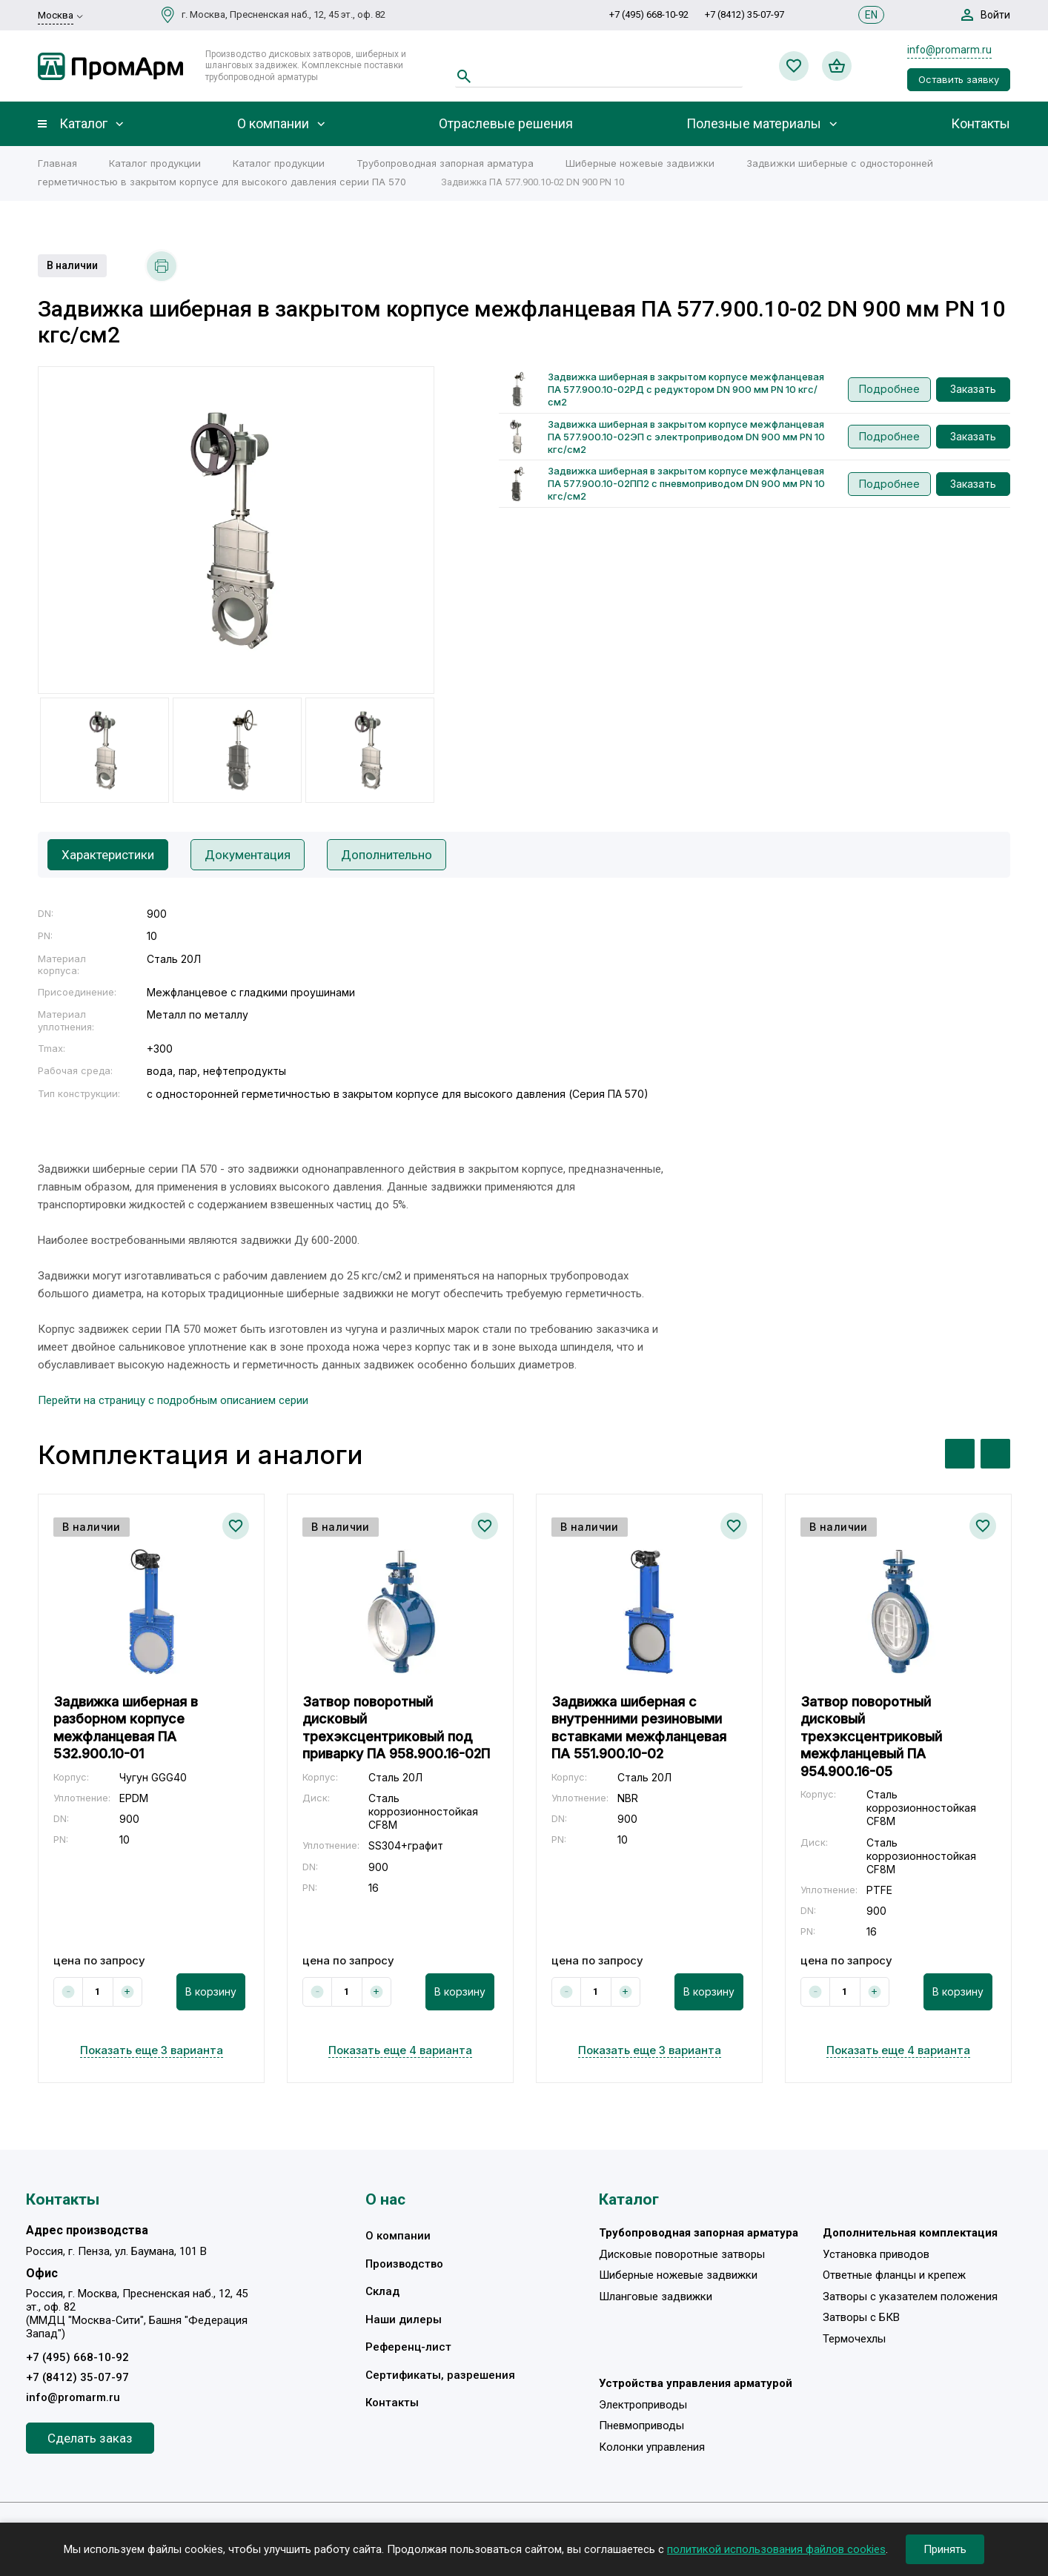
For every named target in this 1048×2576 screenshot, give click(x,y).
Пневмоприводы (641, 2425)
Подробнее (889, 389)
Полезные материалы (753, 123)
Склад (382, 2291)
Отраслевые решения (506, 123)
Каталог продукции (155, 163)
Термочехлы (854, 2338)
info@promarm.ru (949, 50)
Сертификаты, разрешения (440, 2375)
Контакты (980, 123)
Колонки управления (652, 2447)
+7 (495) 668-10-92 (649, 14)
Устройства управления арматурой (695, 2383)
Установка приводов (876, 2254)
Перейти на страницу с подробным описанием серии (173, 1400)
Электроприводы (643, 2404)
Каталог (83, 123)
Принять (944, 2549)
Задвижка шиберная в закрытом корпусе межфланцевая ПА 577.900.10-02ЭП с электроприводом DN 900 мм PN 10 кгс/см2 (686, 436)
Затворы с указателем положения (910, 2296)
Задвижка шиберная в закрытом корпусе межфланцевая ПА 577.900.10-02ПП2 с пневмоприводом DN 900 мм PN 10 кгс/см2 (686, 483)
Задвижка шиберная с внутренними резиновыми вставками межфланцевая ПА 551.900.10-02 (638, 1727)
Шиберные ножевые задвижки (640, 163)
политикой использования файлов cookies (776, 2549)
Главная (57, 163)
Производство (404, 2264)
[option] (236, 530)
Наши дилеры (403, 2319)
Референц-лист (408, 2347)
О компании (273, 123)
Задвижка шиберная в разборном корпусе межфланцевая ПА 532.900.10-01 (125, 1727)
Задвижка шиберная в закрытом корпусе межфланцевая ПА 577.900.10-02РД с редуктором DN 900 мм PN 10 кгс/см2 (686, 389)
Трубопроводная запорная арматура (445, 163)
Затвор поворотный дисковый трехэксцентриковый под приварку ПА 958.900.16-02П (396, 1727)
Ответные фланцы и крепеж (894, 2275)
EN (871, 15)
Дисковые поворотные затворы (682, 2254)
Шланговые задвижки (655, 2296)
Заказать (973, 389)
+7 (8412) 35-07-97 (744, 14)
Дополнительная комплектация (910, 2232)
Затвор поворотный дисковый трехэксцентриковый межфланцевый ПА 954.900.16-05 (871, 1736)
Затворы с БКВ (861, 2317)
